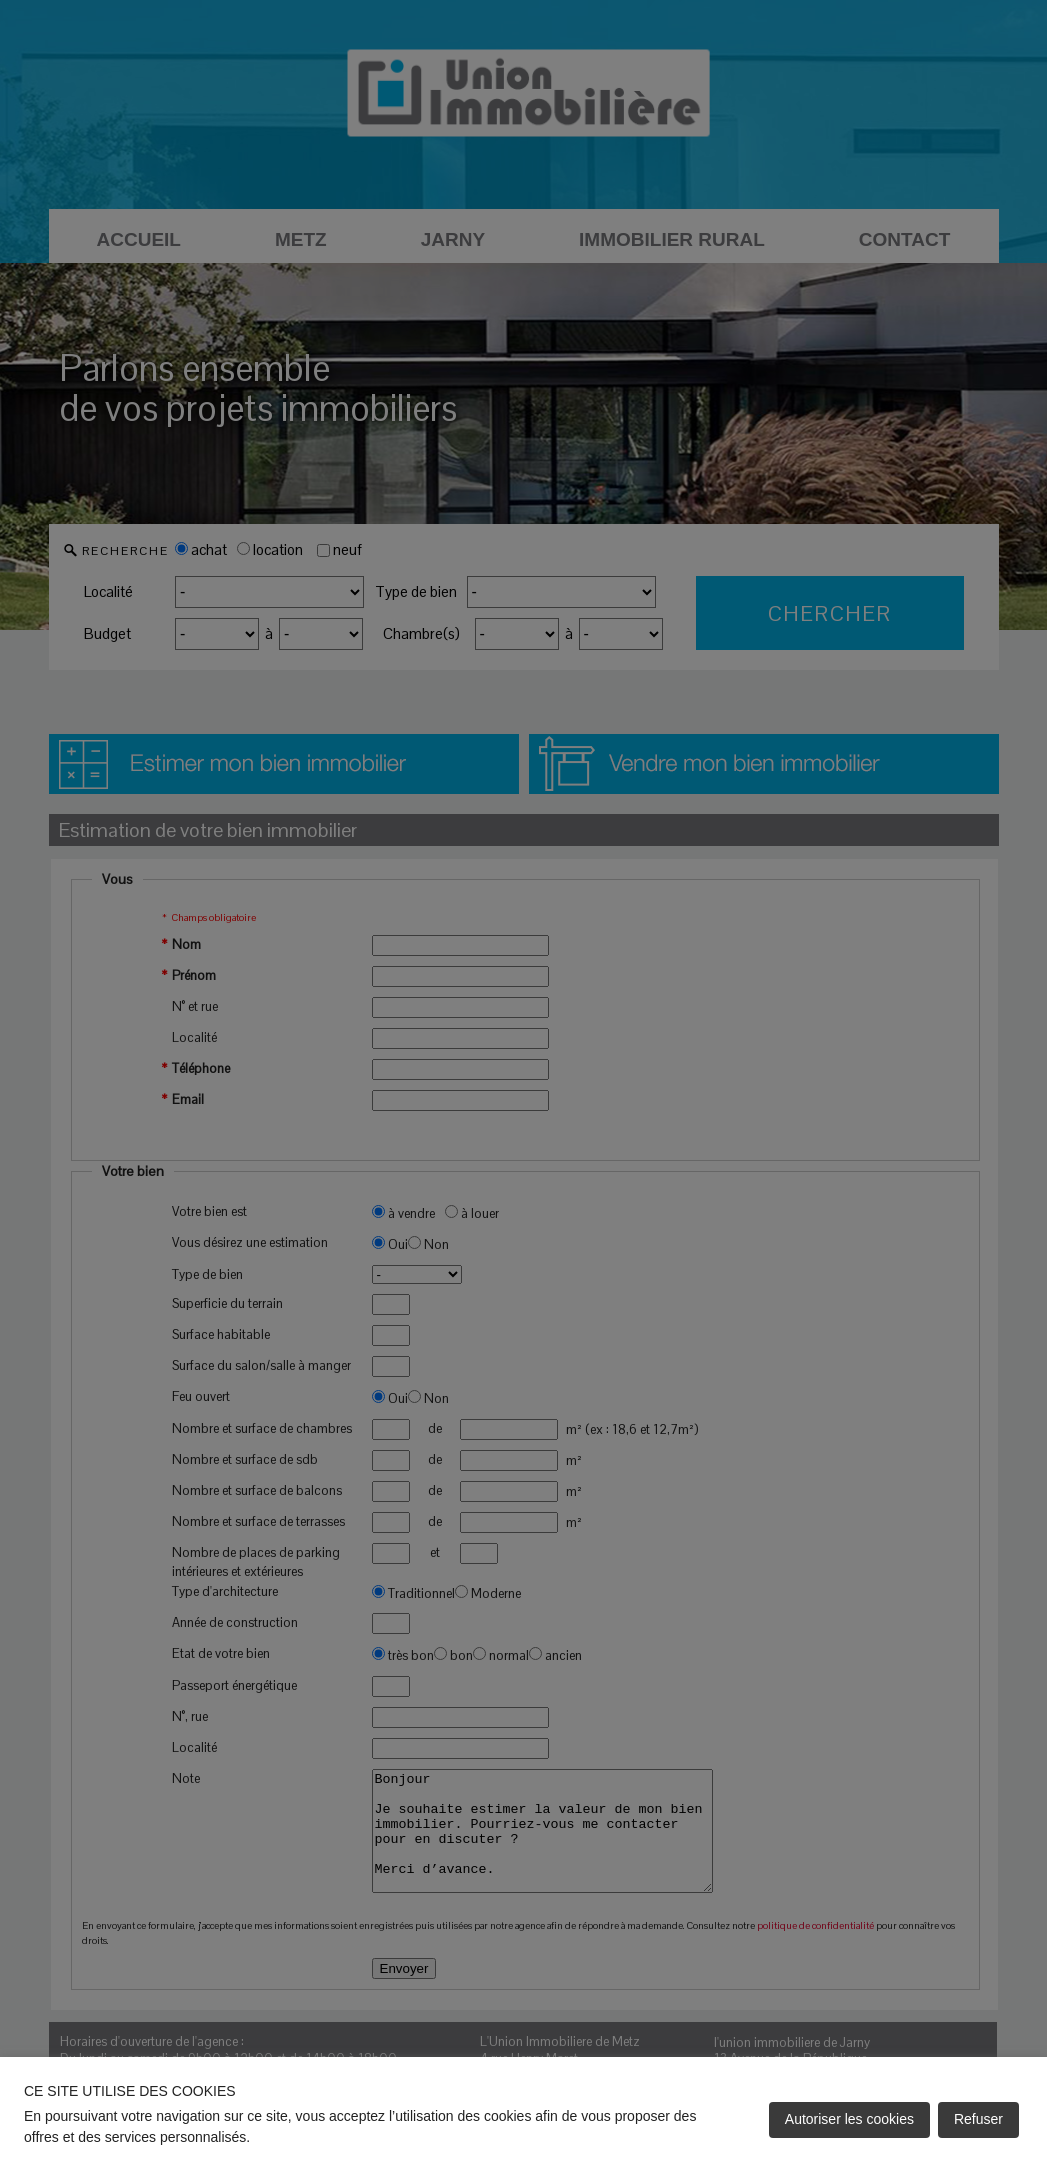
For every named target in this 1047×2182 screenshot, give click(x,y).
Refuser (978, 2119)
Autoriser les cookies (849, 2119)
